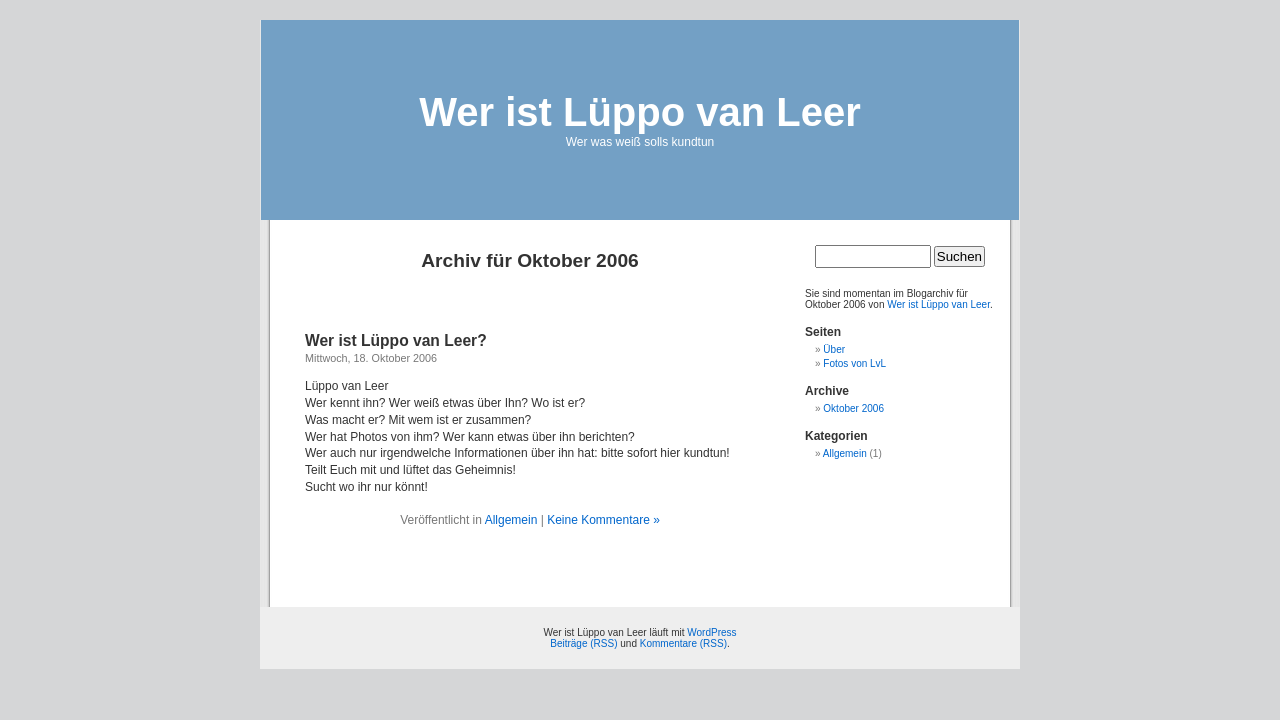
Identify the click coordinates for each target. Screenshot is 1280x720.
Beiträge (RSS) (583, 643)
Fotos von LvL (854, 363)
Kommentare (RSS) (683, 643)
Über (834, 349)
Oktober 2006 (853, 408)
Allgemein (511, 520)
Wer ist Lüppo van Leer (640, 112)
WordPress (711, 632)
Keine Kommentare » (603, 520)
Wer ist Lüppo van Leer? (396, 340)
